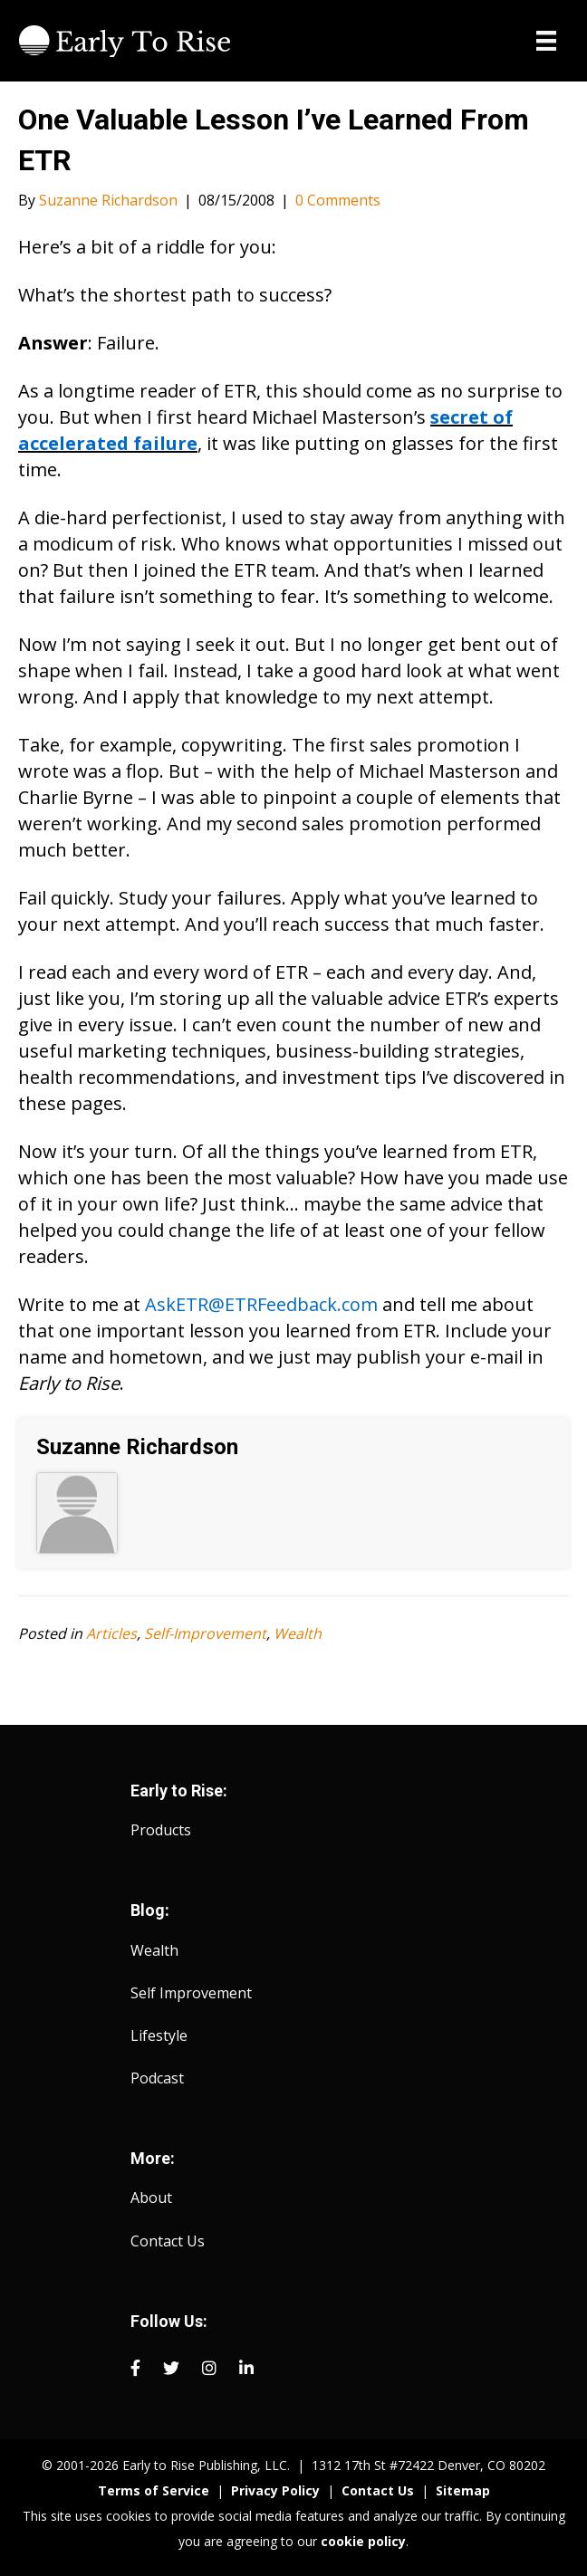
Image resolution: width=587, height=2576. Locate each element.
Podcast (157, 2078)
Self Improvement (191, 1993)
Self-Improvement (205, 1633)
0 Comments (337, 200)
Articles (111, 1633)
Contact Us (167, 2241)
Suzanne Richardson (137, 1447)
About (151, 2197)
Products (160, 1830)
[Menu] (546, 40)
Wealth (298, 1633)
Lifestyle (159, 2035)
